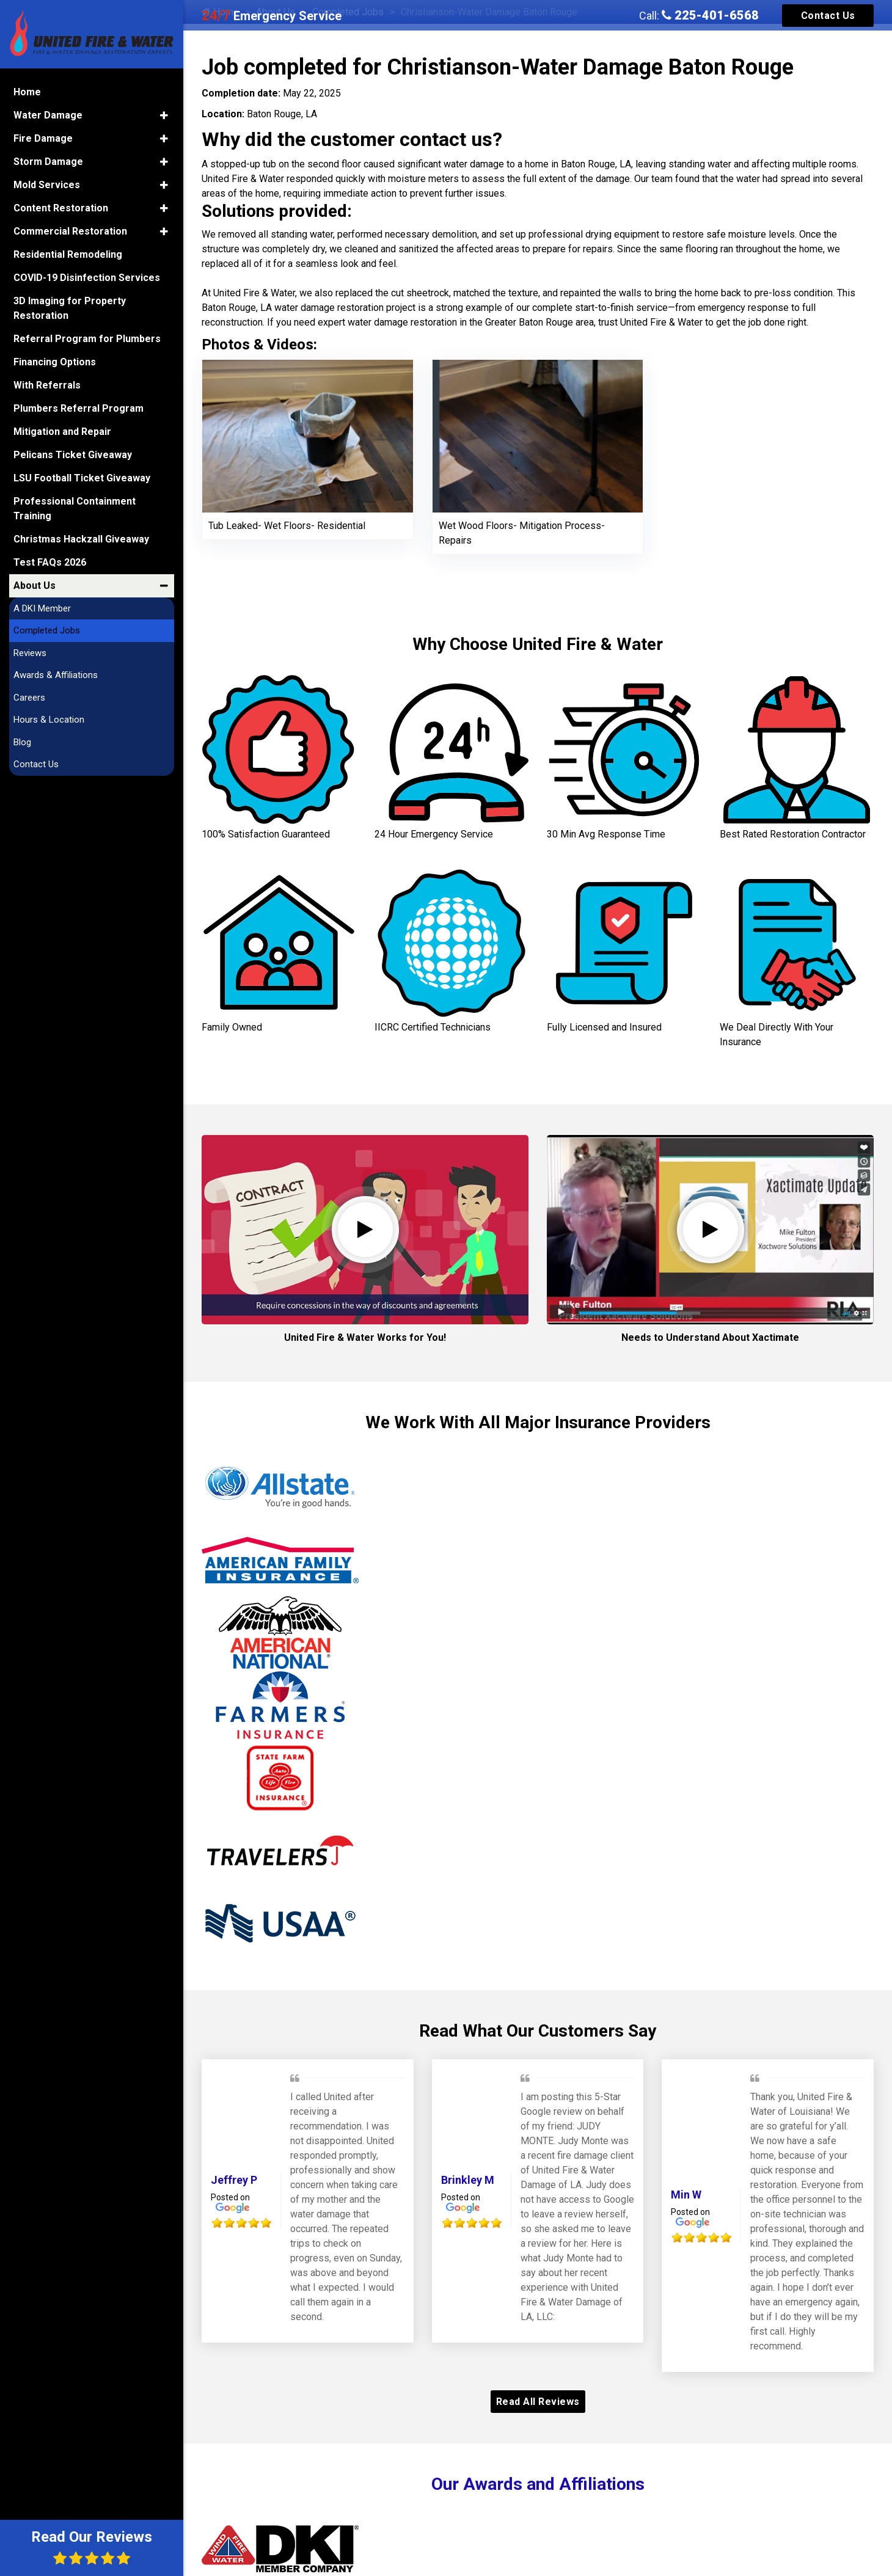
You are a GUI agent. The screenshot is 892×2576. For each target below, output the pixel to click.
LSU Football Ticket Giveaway (81, 478)
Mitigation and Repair (62, 431)
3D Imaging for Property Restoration (69, 308)
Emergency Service (272, 16)
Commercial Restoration (70, 231)
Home (27, 92)
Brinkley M (467, 2179)
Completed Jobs (46, 630)
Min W (686, 2194)
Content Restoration (60, 208)
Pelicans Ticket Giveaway (72, 455)
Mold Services (46, 185)
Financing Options (54, 362)
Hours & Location (48, 719)
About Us (34, 585)
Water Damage (47, 115)
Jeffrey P (234, 2179)
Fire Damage (43, 138)
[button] (164, 115)
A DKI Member (42, 608)
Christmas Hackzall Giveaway (81, 539)
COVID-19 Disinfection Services (86, 277)
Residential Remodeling (67, 254)
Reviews (29, 653)
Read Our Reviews (91, 2547)
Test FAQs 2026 (49, 562)
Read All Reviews (538, 2401)
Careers (29, 697)
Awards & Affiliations (55, 675)
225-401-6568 (710, 15)
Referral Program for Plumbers (87, 339)
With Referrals (47, 385)
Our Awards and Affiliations (538, 2484)
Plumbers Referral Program (78, 408)
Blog (22, 742)
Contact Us (828, 15)
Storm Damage (48, 161)
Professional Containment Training (74, 508)
